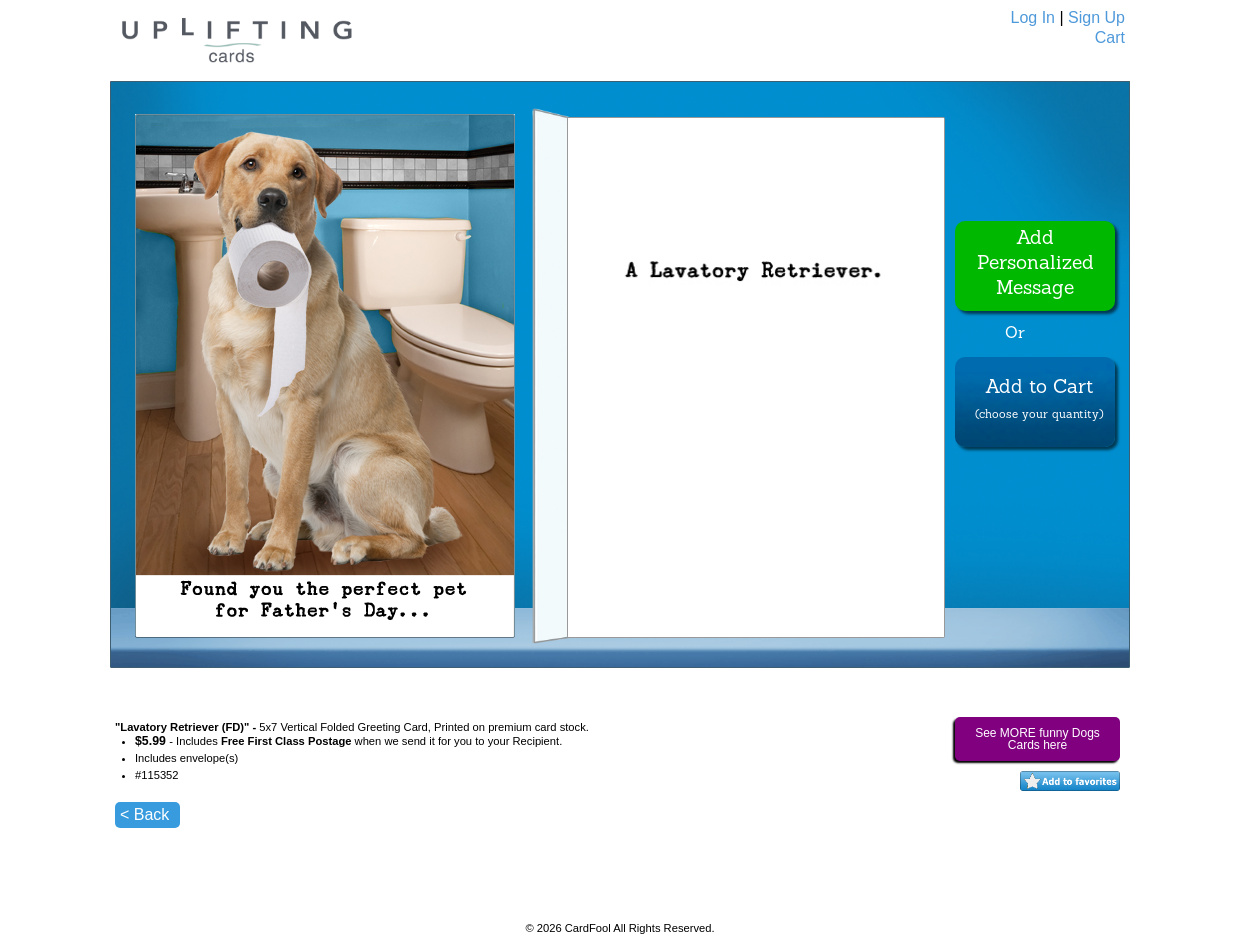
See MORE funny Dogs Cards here (1037, 739)
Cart (1110, 37)
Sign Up (1096, 17)
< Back (144, 814)
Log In (1033, 17)
